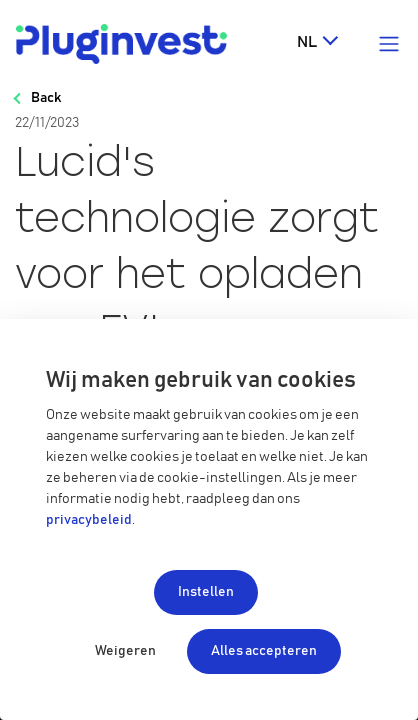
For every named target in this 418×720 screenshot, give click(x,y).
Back (46, 98)
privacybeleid (89, 520)
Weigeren (125, 651)
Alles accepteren (264, 651)
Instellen (206, 592)
